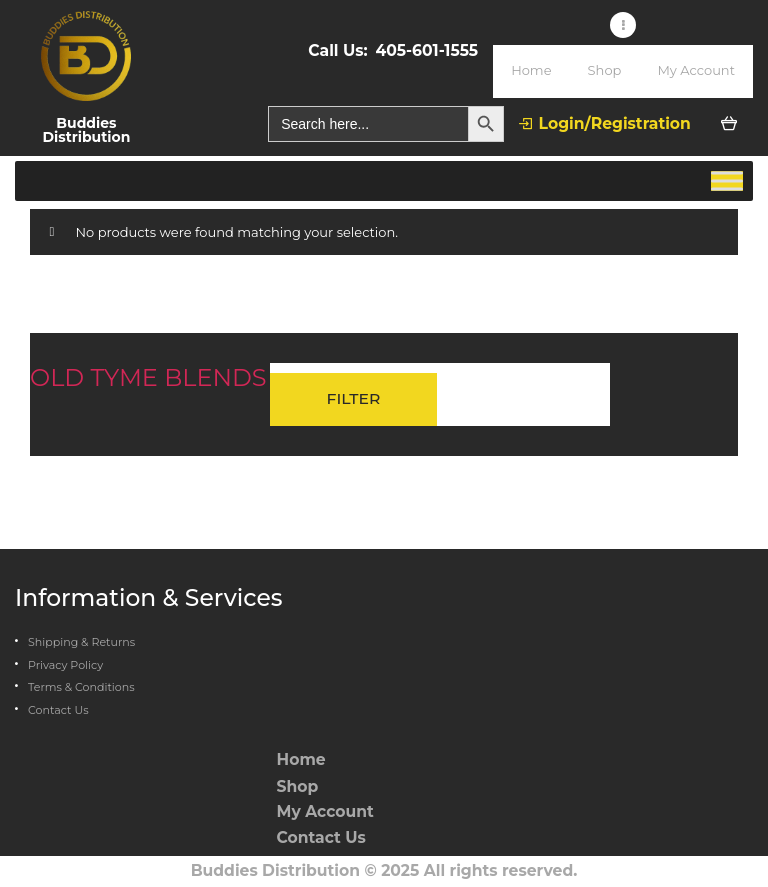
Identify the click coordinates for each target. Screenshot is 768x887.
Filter (354, 398)
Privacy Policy (65, 665)
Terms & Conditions (81, 687)
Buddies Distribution (275, 870)
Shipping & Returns (81, 642)
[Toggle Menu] (727, 180)
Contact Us (58, 710)
